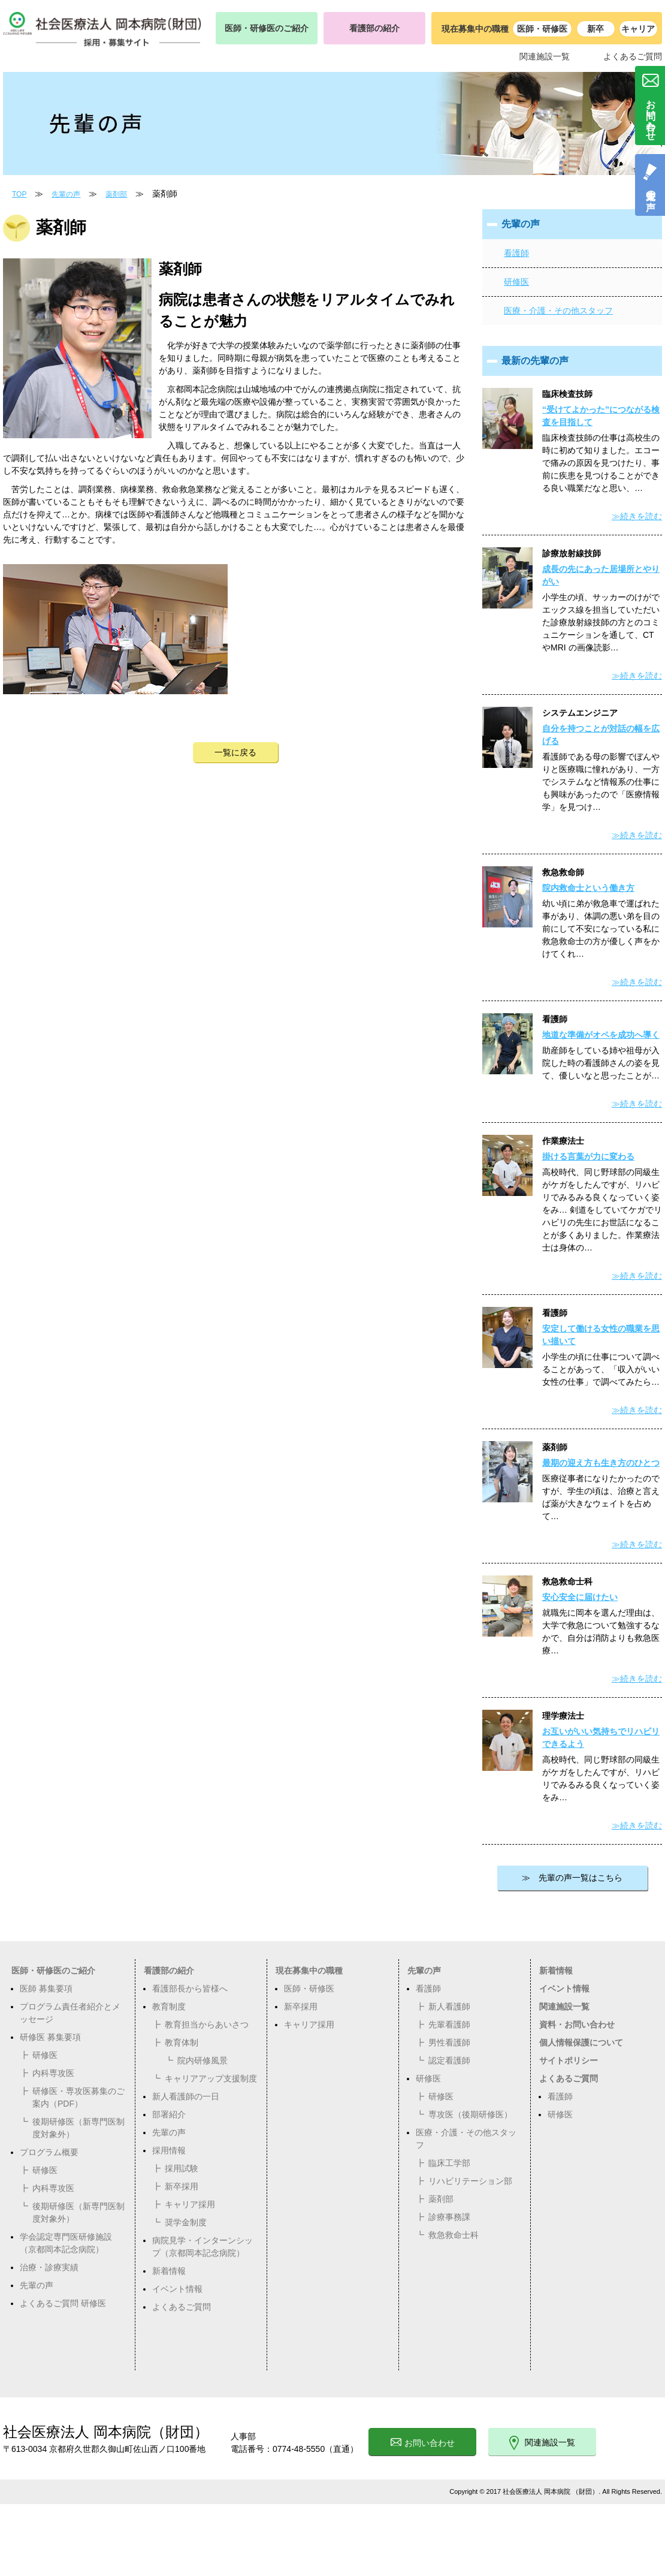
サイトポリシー (568, 2060)
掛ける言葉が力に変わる (588, 1156)
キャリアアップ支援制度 (211, 2078)
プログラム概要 (49, 2152)
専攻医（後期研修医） (470, 2114)
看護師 (516, 253)
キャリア (638, 29)
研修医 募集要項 (50, 2037)
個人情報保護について (581, 2042)
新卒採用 (181, 2186)
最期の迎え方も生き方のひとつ (601, 1463)
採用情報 (169, 2150)
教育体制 (181, 2042)
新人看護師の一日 (185, 2096)
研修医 (516, 282)
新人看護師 (449, 2006)
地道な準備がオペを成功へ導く (601, 1035)
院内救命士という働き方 (588, 888)
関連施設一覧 (544, 56)
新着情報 (169, 2271)
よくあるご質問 (632, 56)
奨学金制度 (186, 2222)
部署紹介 (169, 2114)
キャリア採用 (190, 2204)
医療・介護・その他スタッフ (558, 310)
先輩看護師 (449, 2024)
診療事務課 (449, 2217)
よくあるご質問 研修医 (63, 2303)
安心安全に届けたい (580, 1597)
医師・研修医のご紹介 (267, 28)
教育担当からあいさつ (207, 2024)
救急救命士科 (453, 2235)
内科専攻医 (53, 2073)
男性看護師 (449, 2042)
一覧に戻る (235, 752)
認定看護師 (449, 2060)
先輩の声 (66, 194)
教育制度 (169, 2006)
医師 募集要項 (46, 1988)
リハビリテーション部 (470, 2181)
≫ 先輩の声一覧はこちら (572, 1877)
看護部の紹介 (374, 28)
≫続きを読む (637, 516)
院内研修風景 (202, 2060)
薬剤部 (116, 194)
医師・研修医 (542, 29)
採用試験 (181, 2168)
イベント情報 (177, 2289)
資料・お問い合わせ (577, 2024)
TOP (19, 194)
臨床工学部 (449, 2163)
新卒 (595, 29)
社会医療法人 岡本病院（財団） (105, 2432)
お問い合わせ (423, 2443)
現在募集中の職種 (309, 1970)
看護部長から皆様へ (190, 1988)
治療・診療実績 (49, 2267)
